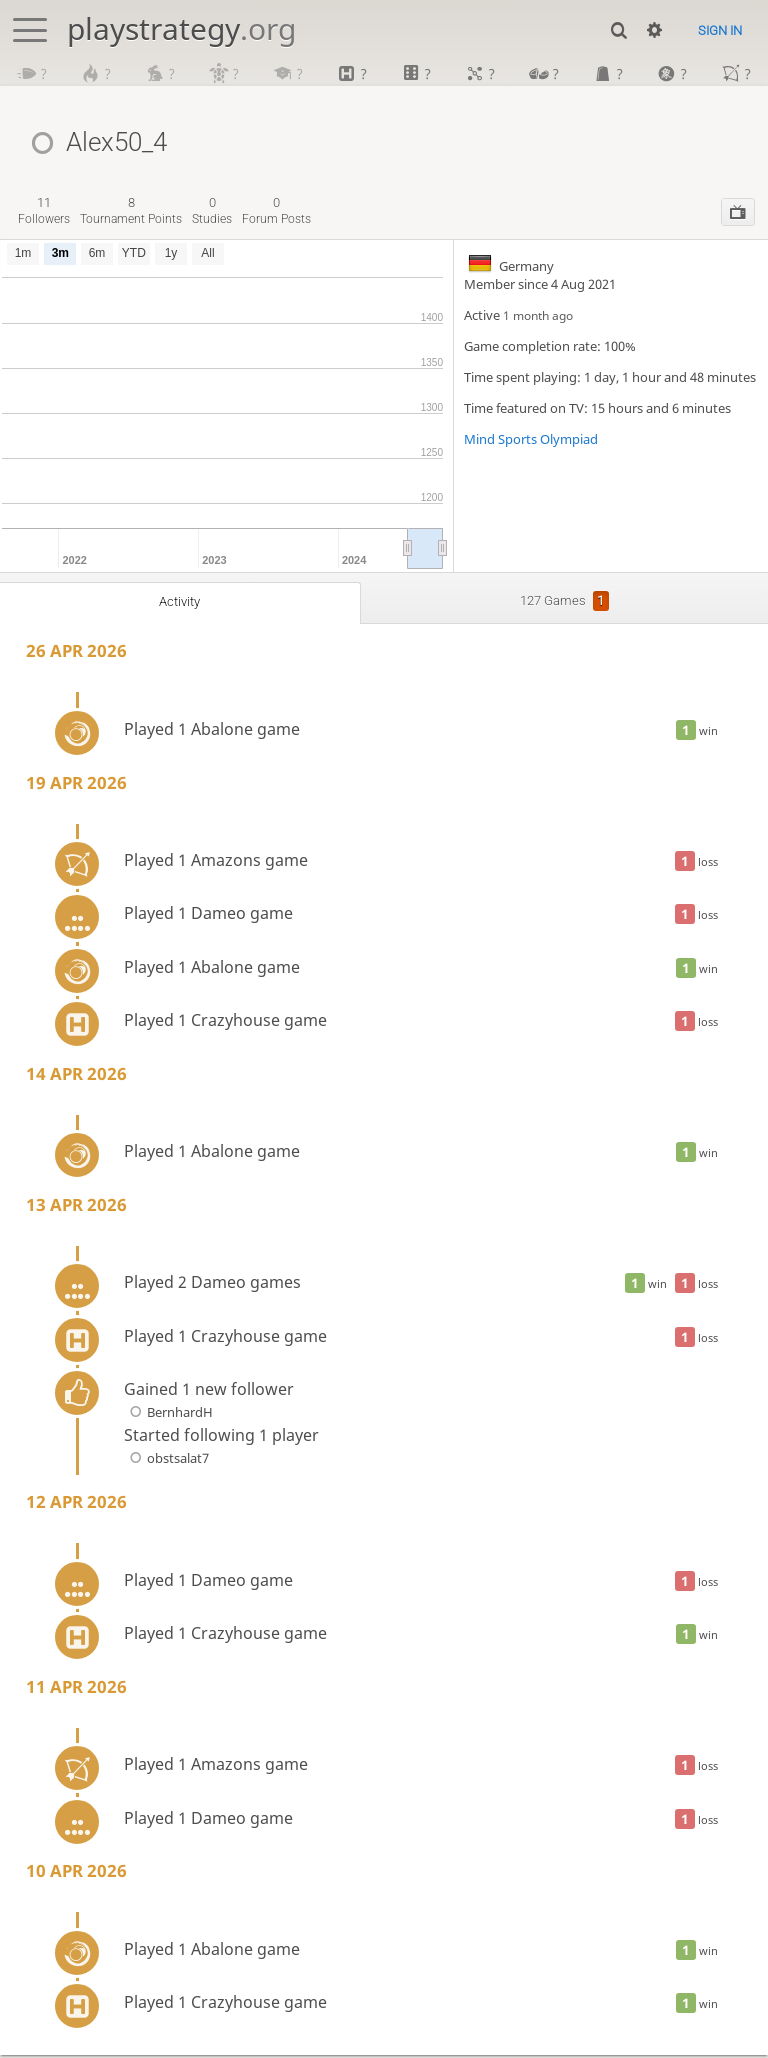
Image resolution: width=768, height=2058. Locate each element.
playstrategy (181, 28)
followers (44, 213)
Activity (180, 605)
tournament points (131, 213)
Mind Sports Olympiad (531, 442)
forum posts (276, 213)
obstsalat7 (166, 1461)
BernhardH (168, 1415)
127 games (565, 605)
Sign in (720, 30)
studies (212, 213)
